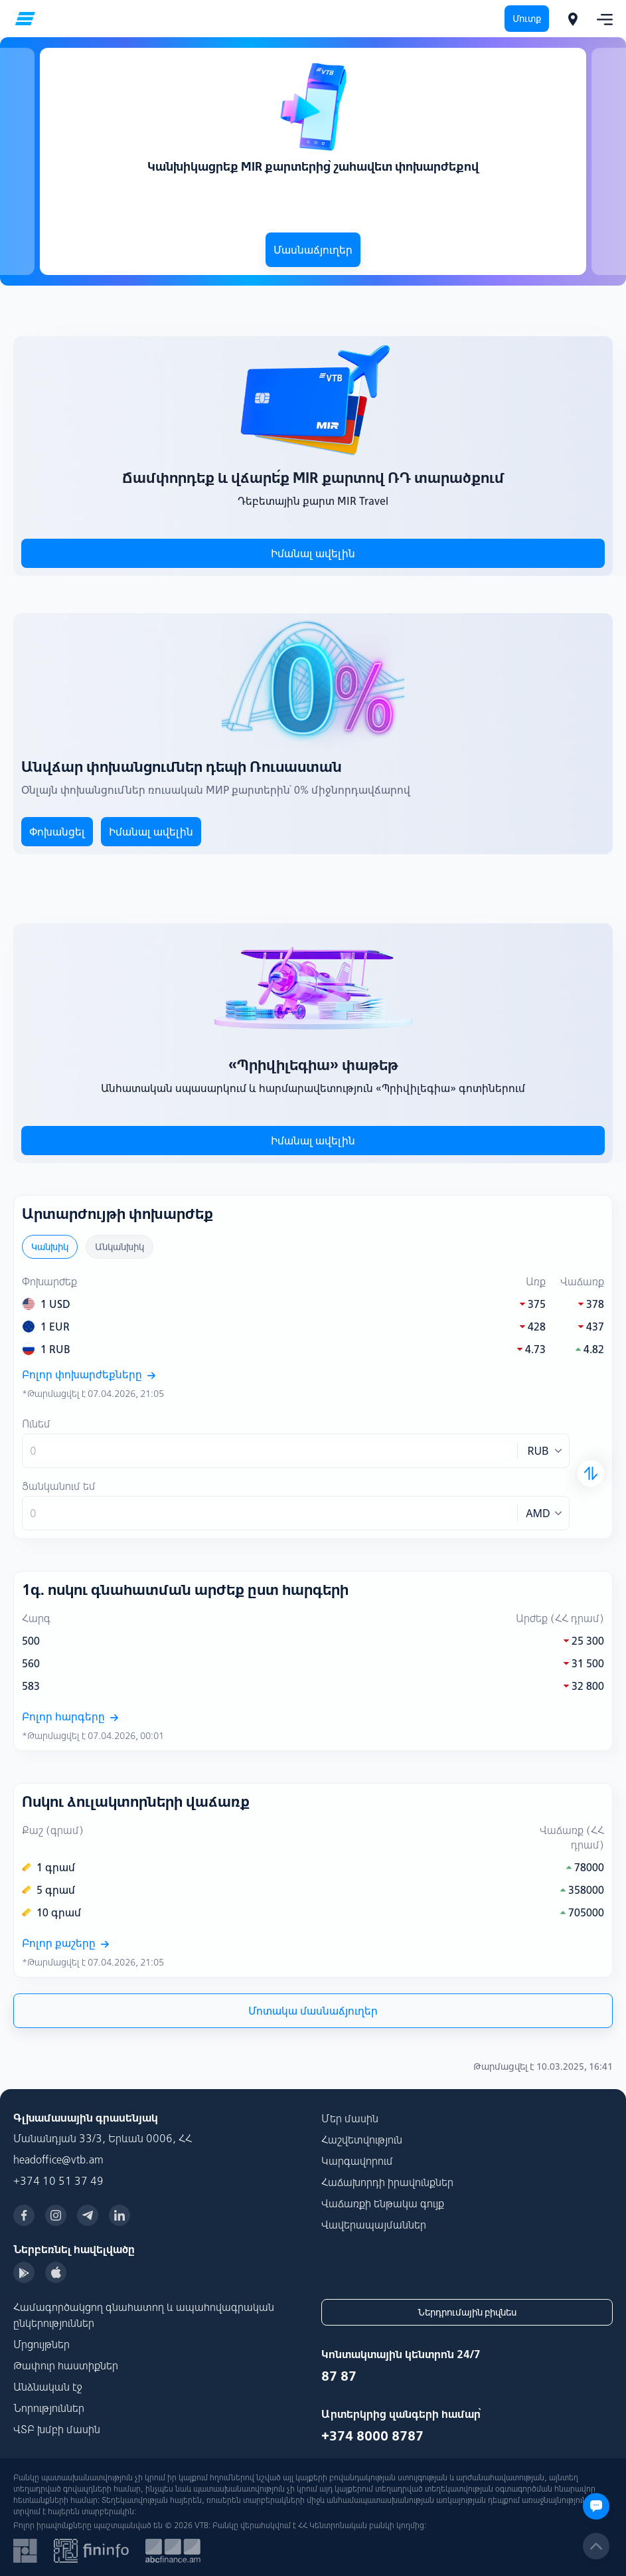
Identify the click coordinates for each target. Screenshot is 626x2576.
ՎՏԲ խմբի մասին (56, 2429)
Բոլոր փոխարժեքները (88, 1374)
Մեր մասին (349, 2118)
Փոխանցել (57, 831)
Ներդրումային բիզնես (467, 2312)
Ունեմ (36, 1423)
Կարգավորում (357, 2160)
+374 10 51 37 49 (58, 2180)
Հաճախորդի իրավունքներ (387, 2182)
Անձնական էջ (47, 2386)
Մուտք (526, 19)
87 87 (338, 2375)
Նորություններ (48, 2408)
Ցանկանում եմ (59, 1486)
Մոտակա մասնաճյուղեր (313, 2010)
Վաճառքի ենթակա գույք (382, 2203)
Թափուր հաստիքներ (65, 2365)
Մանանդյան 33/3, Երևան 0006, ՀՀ (102, 2138)
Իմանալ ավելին (313, 553)
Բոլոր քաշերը (65, 1943)
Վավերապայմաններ (373, 2224)
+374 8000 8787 (372, 2435)
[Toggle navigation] (601, 18)
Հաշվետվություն (361, 2139)
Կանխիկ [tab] (49, 1247)
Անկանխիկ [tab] (119, 1247)
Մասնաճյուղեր (313, 249)
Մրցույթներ (41, 2344)
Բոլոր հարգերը (70, 1716)
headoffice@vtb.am (58, 2159)
